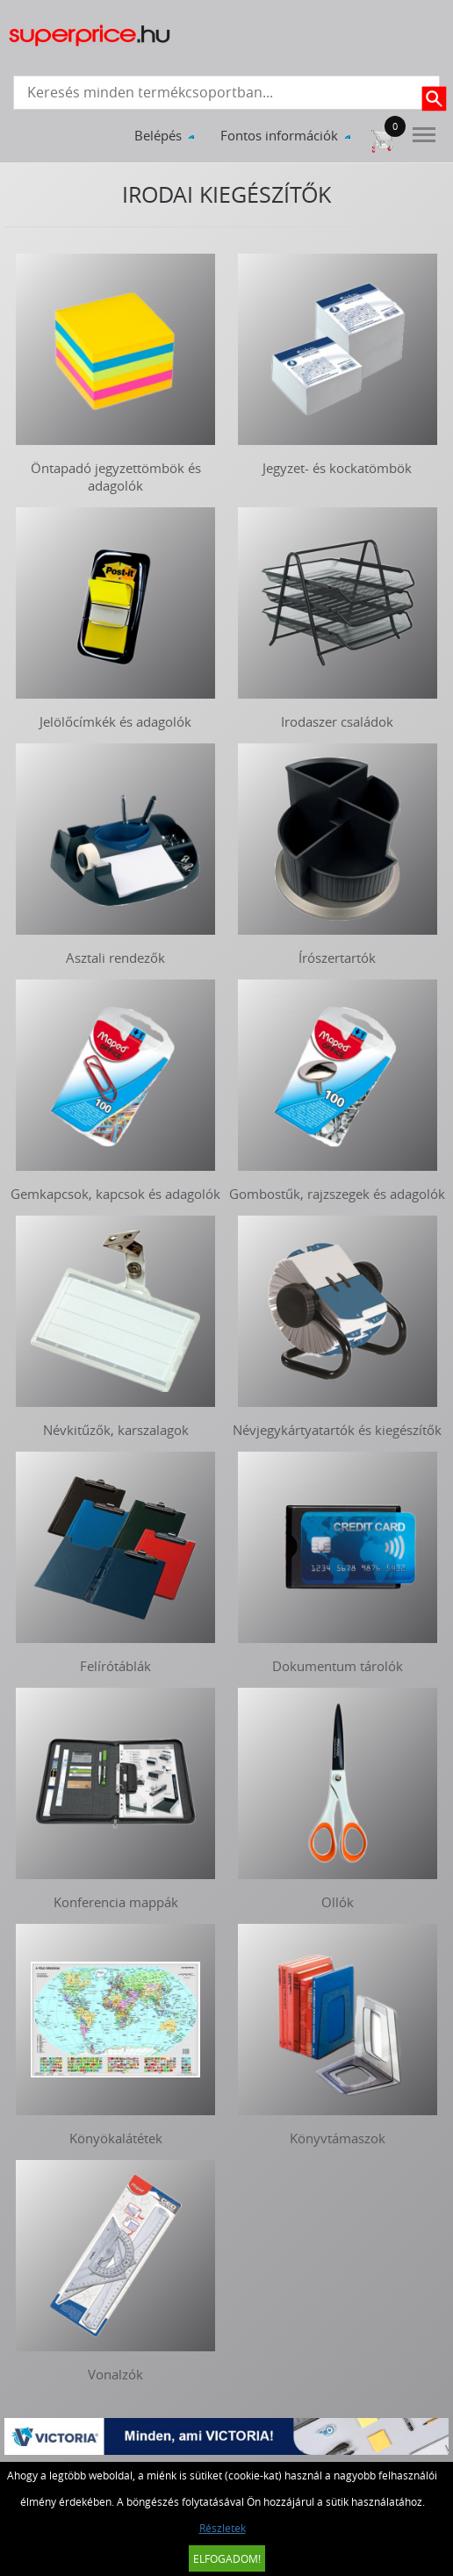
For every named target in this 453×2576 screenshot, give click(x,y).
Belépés (158, 135)
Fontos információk (279, 135)
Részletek (222, 2528)
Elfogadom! (227, 2558)
